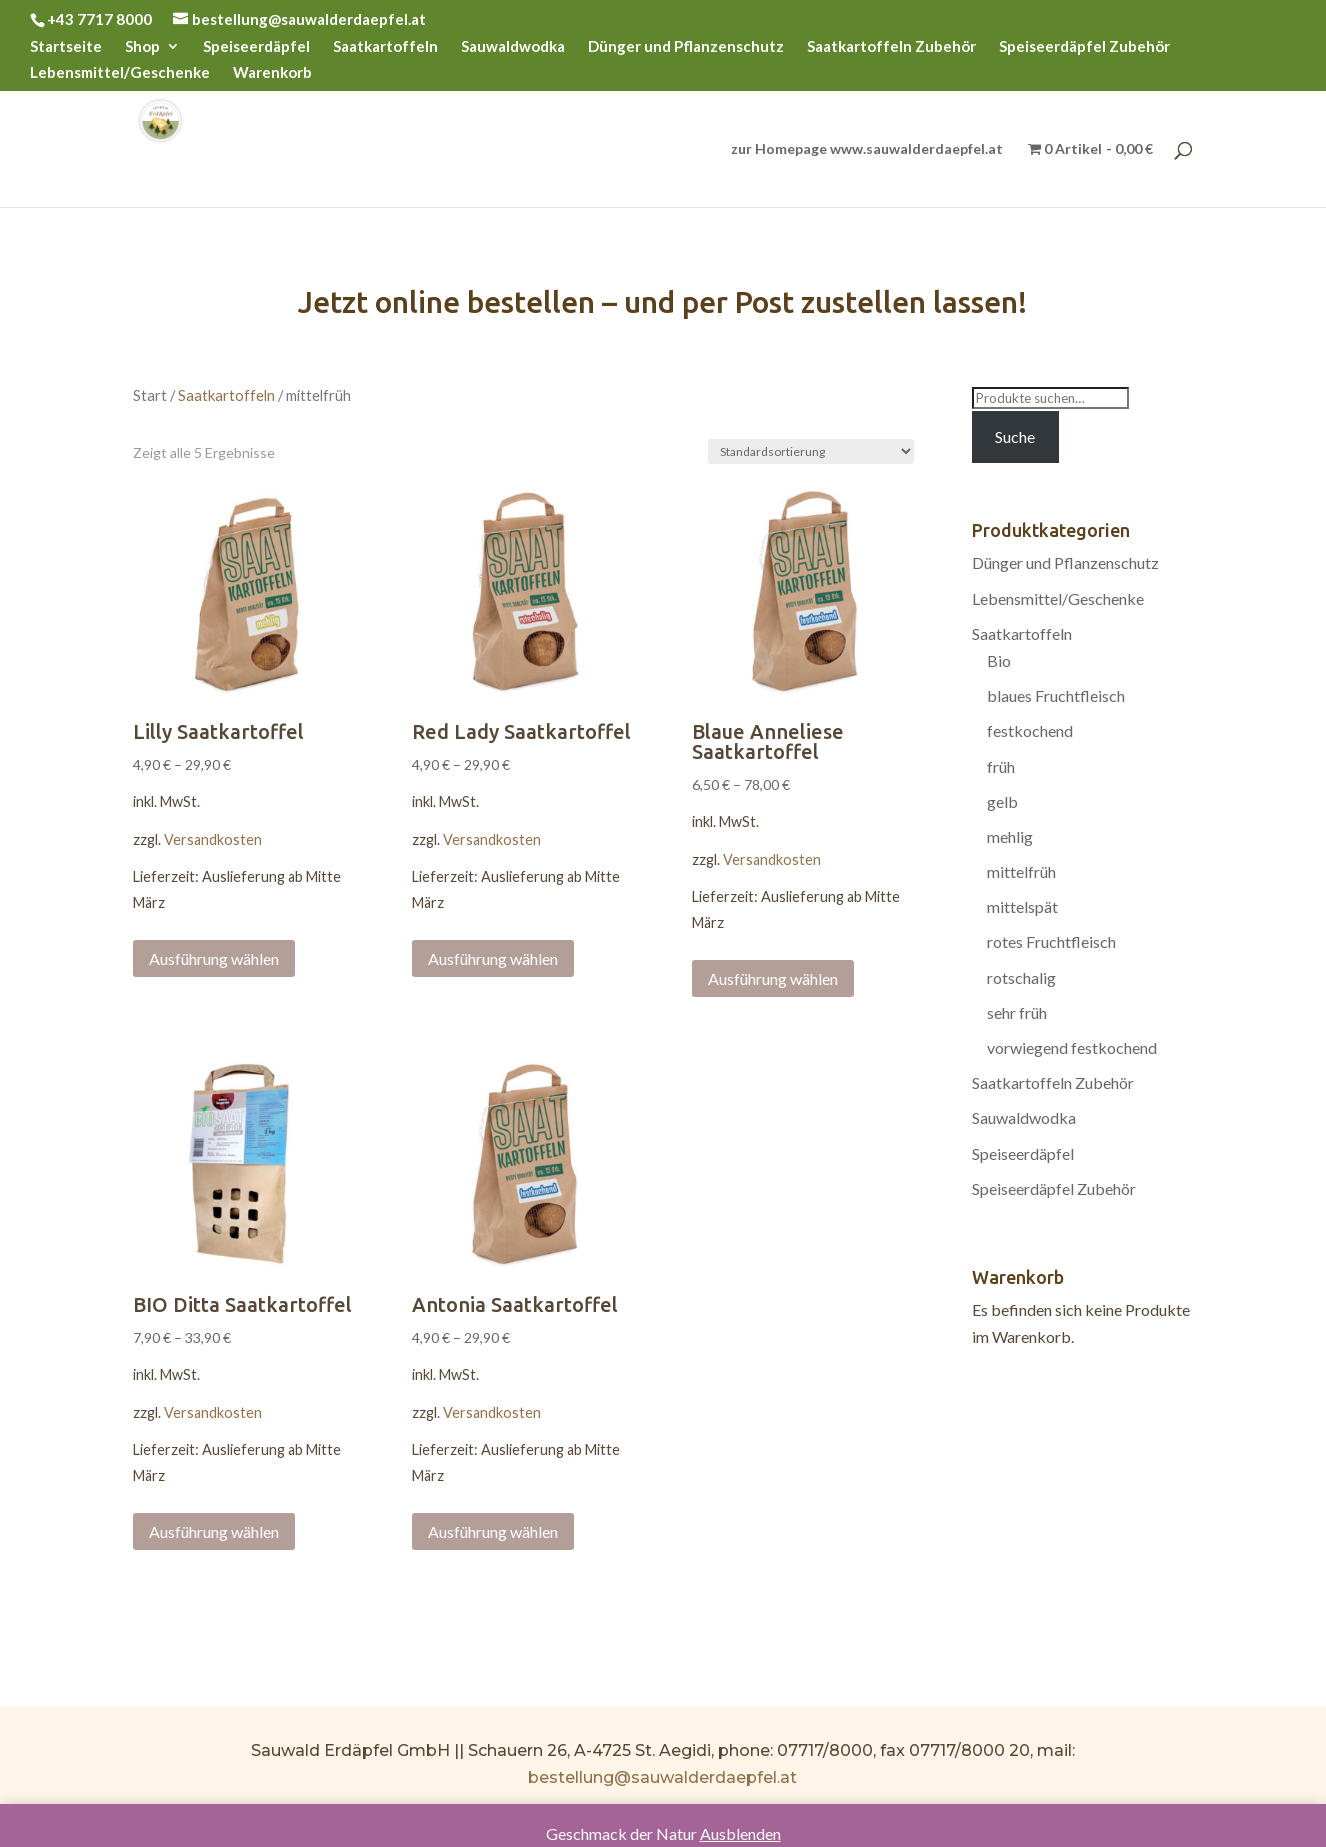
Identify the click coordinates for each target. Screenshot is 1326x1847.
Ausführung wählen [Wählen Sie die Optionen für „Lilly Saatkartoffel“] (214, 958)
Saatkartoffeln (385, 47)
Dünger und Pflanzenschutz (686, 47)
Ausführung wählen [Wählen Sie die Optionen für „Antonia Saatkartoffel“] (493, 1531)
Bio (999, 660)
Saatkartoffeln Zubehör (891, 47)
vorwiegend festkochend (1072, 1047)
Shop (142, 47)
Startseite (66, 47)
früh (1001, 766)
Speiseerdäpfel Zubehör (1084, 47)
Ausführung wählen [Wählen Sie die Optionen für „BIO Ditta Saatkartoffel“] (214, 1531)
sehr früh (1017, 1012)
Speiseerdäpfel (256, 47)
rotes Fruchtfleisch (1051, 941)
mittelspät (1022, 906)
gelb (1002, 801)
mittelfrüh (1021, 871)
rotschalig (1021, 977)
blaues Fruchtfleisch (1056, 695)
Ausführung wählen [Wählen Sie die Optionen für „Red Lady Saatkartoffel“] (493, 958)
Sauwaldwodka (513, 47)
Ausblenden (740, 1833)
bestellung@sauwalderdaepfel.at (662, 1777)
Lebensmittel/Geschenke (120, 73)
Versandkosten (213, 839)
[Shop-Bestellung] (811, 451)
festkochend (1030, 730)
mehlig (1010, 836)
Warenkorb (272, 73)
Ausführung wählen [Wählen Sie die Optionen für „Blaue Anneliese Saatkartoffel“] (773, 978)
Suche (1015, 436)
